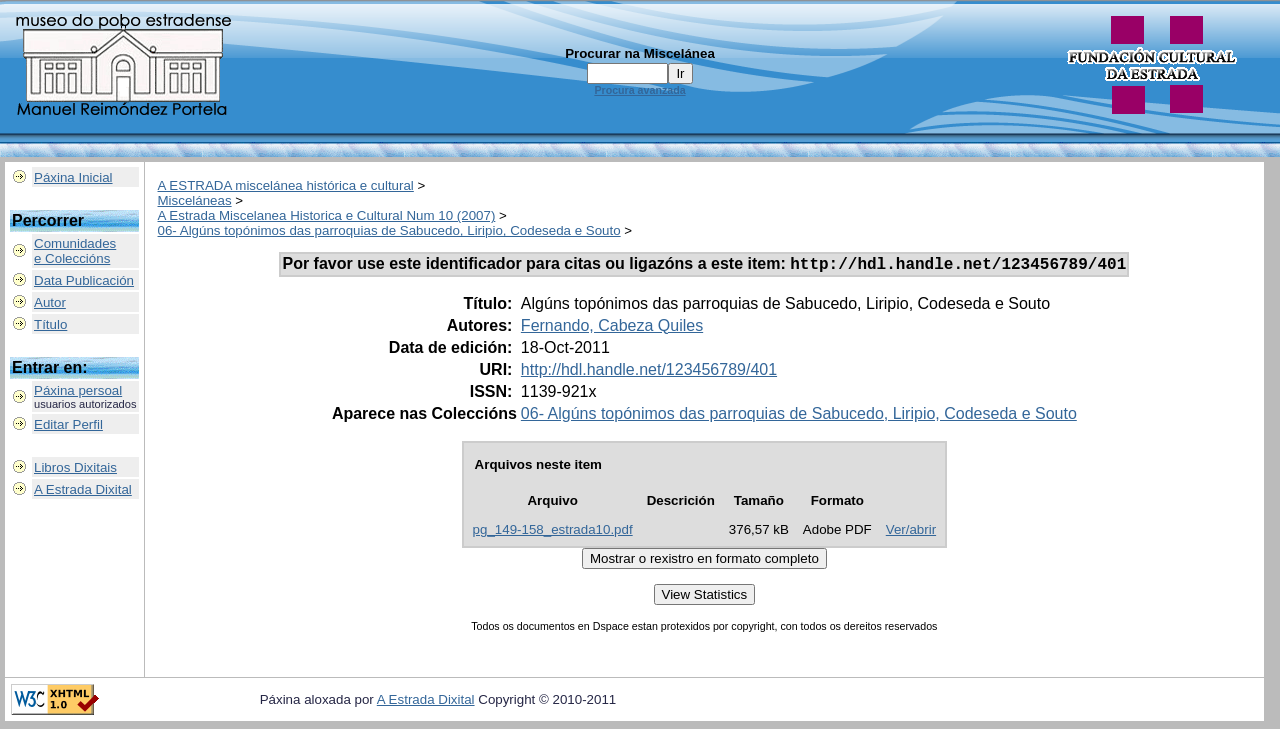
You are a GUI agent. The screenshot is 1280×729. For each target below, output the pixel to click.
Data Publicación (84, 280)
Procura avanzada (639, 90)
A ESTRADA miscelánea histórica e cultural (286, 185)
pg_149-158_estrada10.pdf (553, 532)
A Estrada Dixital (83, 489)
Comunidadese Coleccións (75, 251)
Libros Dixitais (75, 467)
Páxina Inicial (73, 177)
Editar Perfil (68, 424)
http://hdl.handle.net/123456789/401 (649, 372)
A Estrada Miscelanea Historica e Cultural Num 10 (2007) (327, 215)
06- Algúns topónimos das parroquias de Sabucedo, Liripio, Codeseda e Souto (389, 230)
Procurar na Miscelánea (640, 53)
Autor (50, 302)
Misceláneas (195, 200)
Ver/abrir (911, 532)
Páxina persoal (78, 390)
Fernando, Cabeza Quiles (612, 328)
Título (50, 324)
